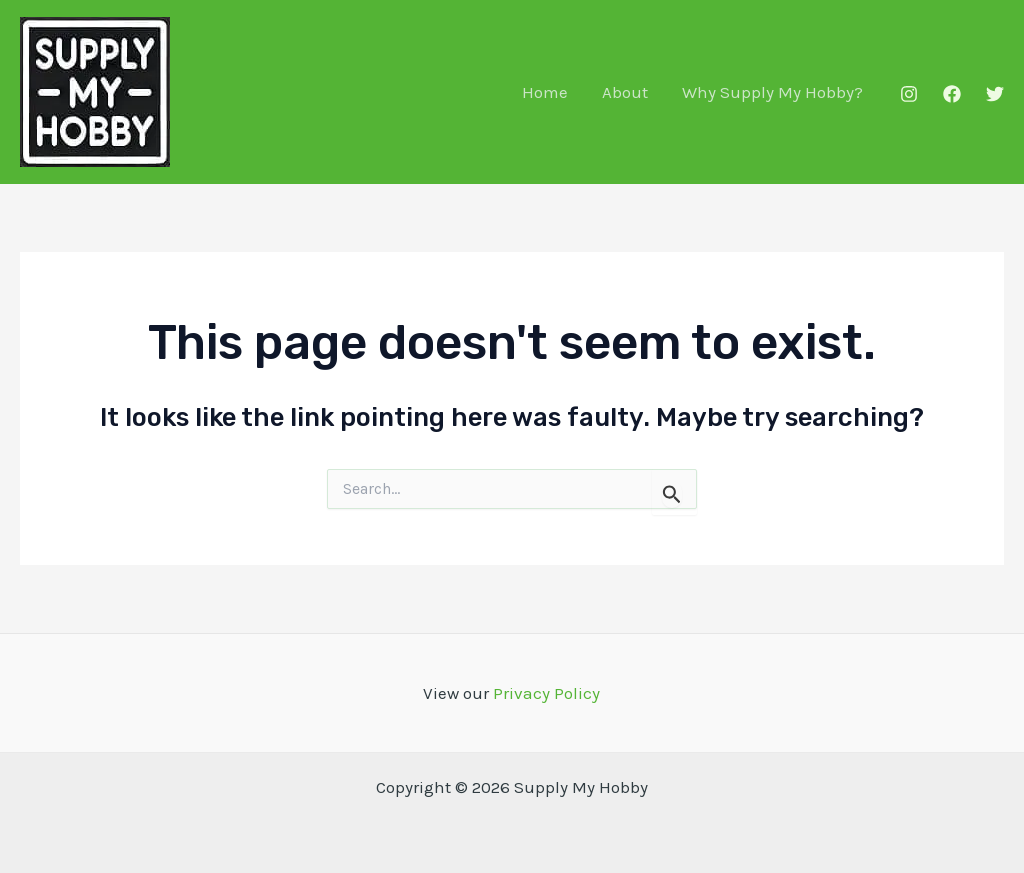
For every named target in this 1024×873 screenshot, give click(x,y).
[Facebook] (952, 94)
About (625, 92)
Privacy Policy (546, 693)
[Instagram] (909, 94)
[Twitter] (995, 94)
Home (545, 92)
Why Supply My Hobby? (772, 92)
